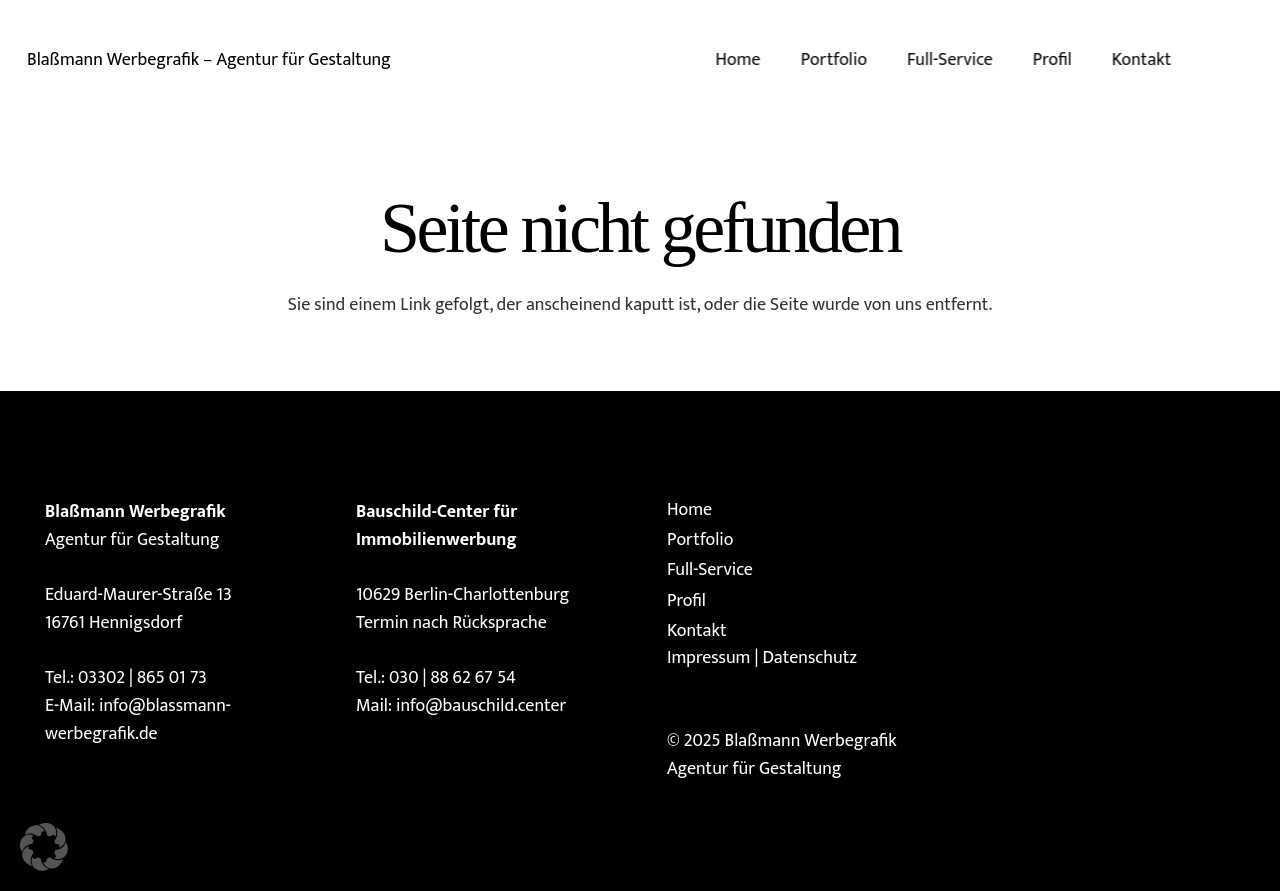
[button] (44, 847)
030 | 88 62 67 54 (452, 678)
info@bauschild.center (481, 706)
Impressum (708, 658)
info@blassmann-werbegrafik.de (138, 720)
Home (689, 510)
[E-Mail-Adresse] (1246, 60)
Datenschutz (809, 658)
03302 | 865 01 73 (142, 678)
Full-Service (710, 570)
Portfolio (700, 540)
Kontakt (697, 631)
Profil (686, 601)
